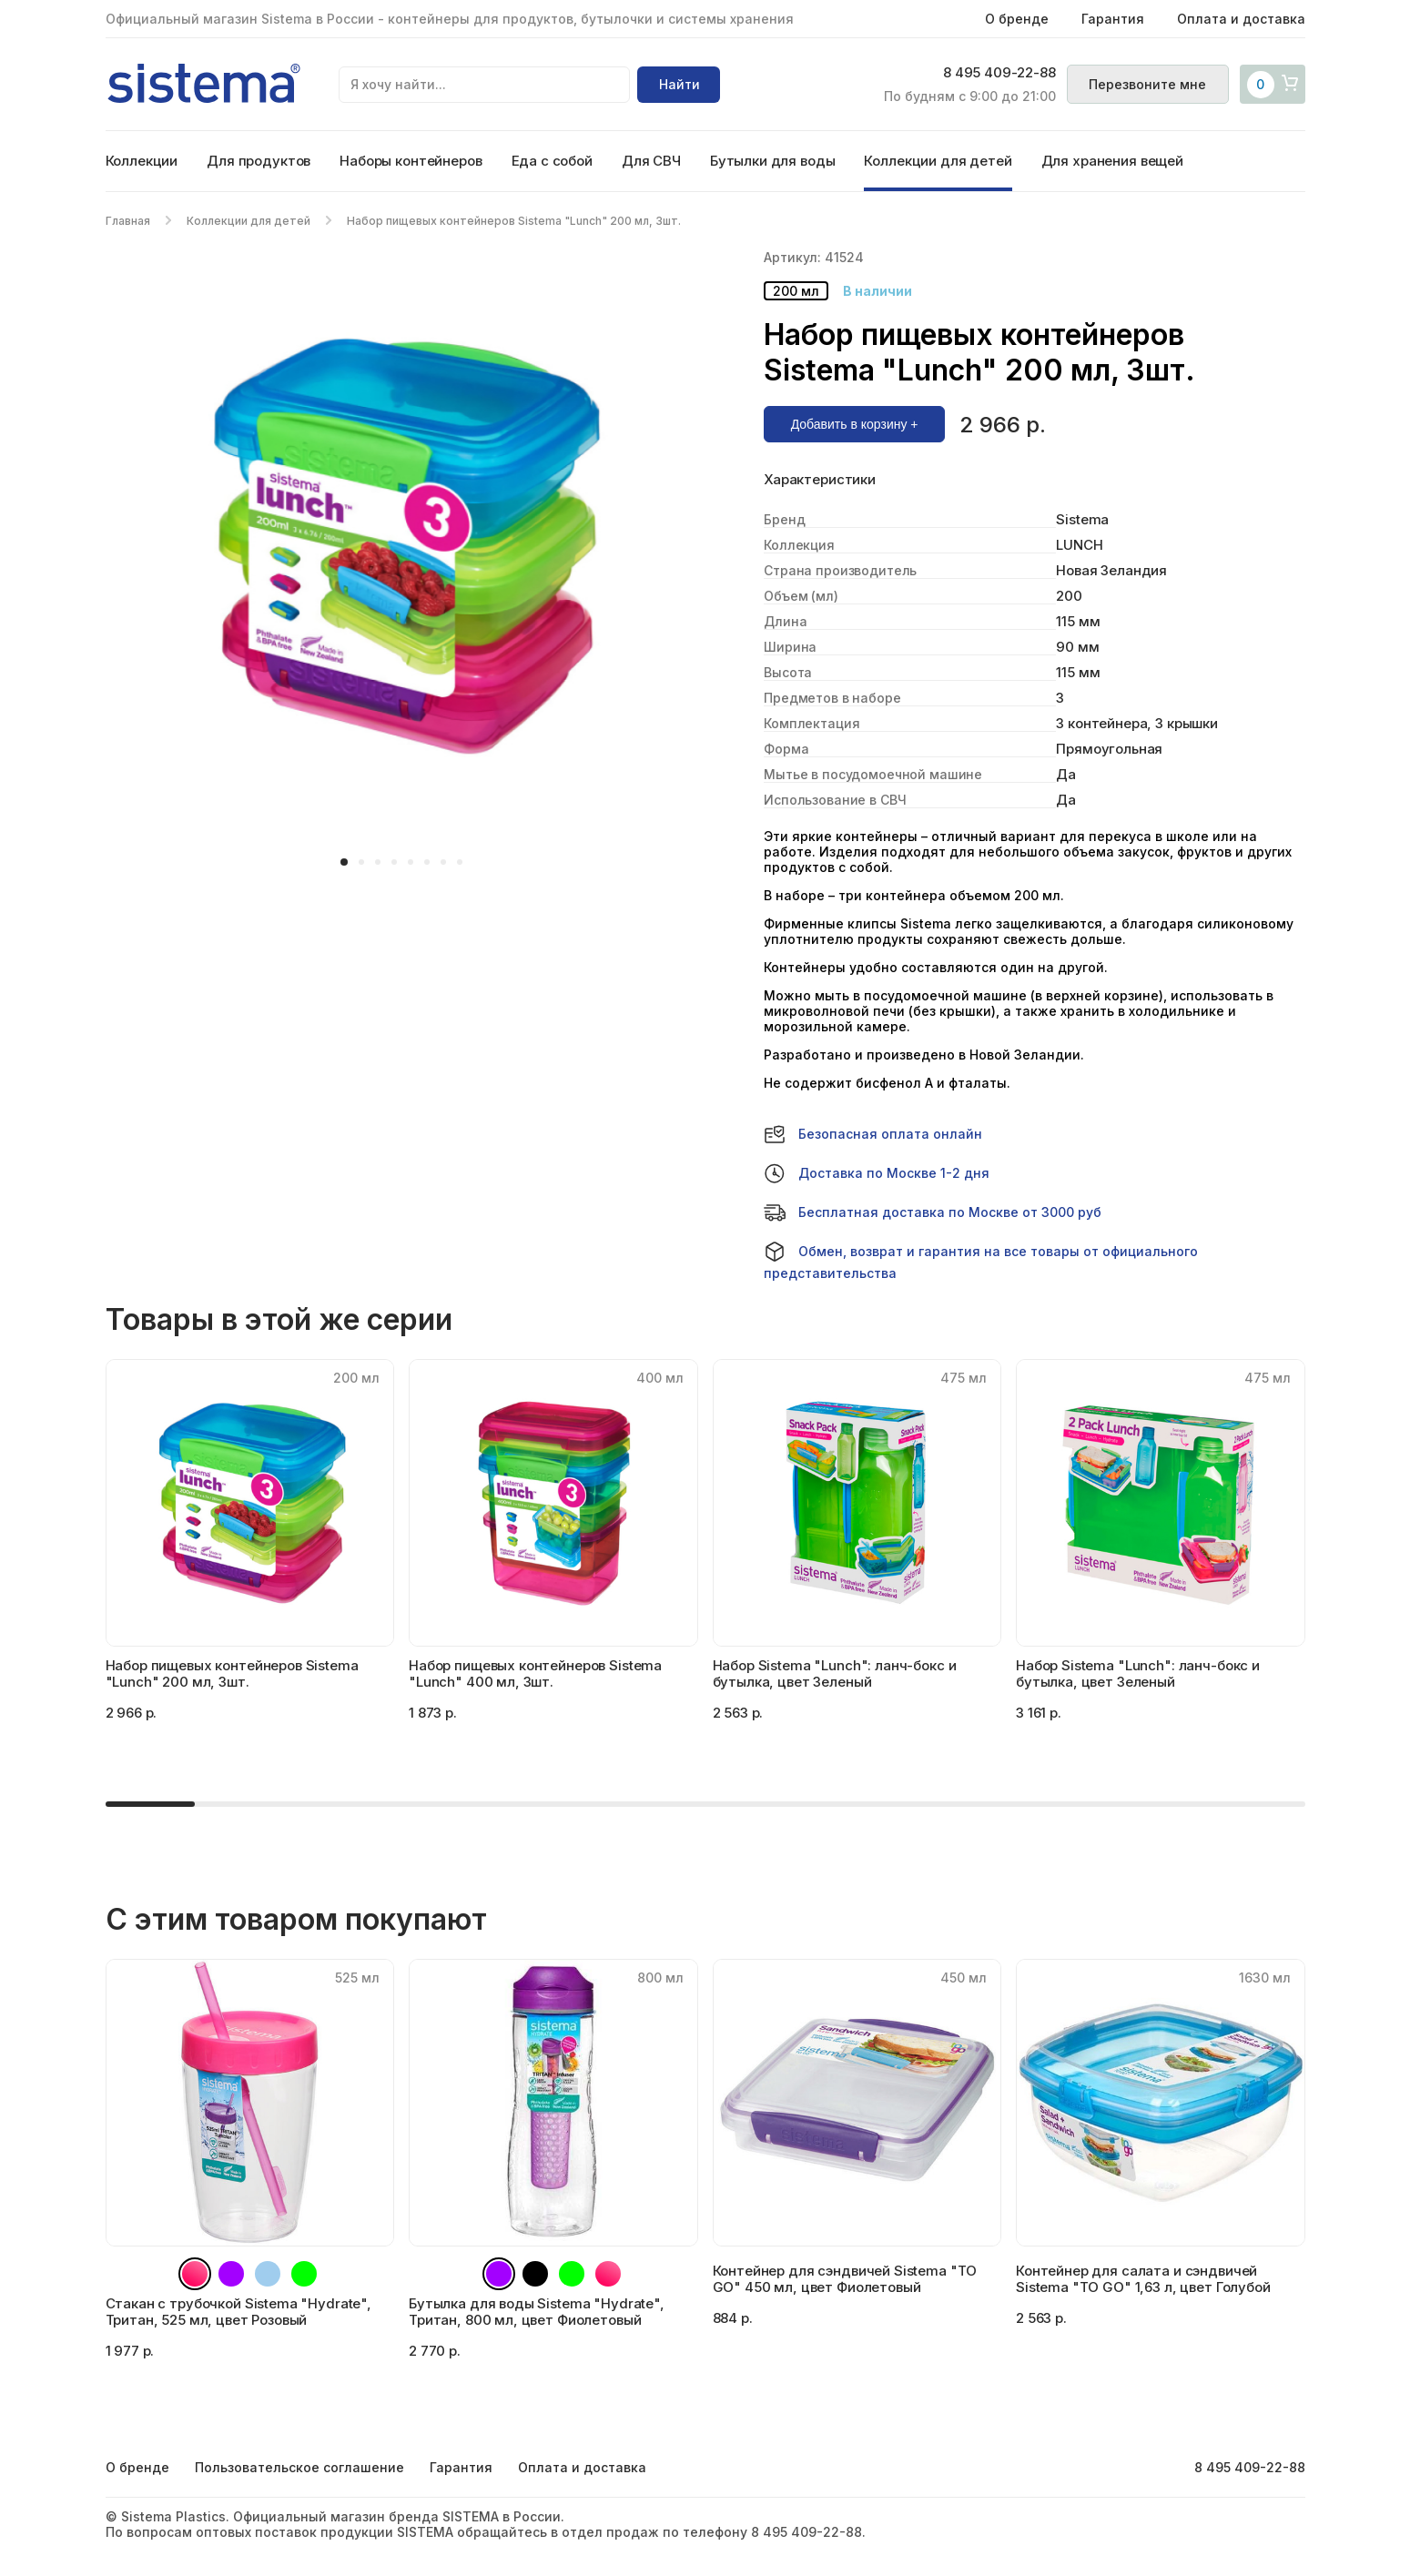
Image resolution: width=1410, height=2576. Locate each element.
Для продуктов (258, 160)
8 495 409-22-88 (998, 74)
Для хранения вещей (1112, 160)
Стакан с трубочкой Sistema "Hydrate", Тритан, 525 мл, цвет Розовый (238, 2311)
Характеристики (820, 480)
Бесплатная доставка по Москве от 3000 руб (932, 1212)
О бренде (1017, 18)
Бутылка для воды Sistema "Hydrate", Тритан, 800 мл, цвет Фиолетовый (536, 2311)
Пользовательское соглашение (299, 2467)
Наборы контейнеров (411, 160)
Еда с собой (552, 160)
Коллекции (142, 160)
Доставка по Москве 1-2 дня (876, 1173)
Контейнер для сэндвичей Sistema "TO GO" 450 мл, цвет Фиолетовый (845, 2279)
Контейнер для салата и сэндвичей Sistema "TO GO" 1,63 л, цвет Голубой (1143, 2279)
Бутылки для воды (773, 160)
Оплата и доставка (1241, 18)
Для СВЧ (651, 160)
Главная (128, 221)
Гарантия (1112, 18)
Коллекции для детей (937, 160)
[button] (344, 862)
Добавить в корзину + (854, 424)
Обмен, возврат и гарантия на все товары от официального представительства (981, 1261)
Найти (679, 84)
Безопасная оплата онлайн (873, 1134)
